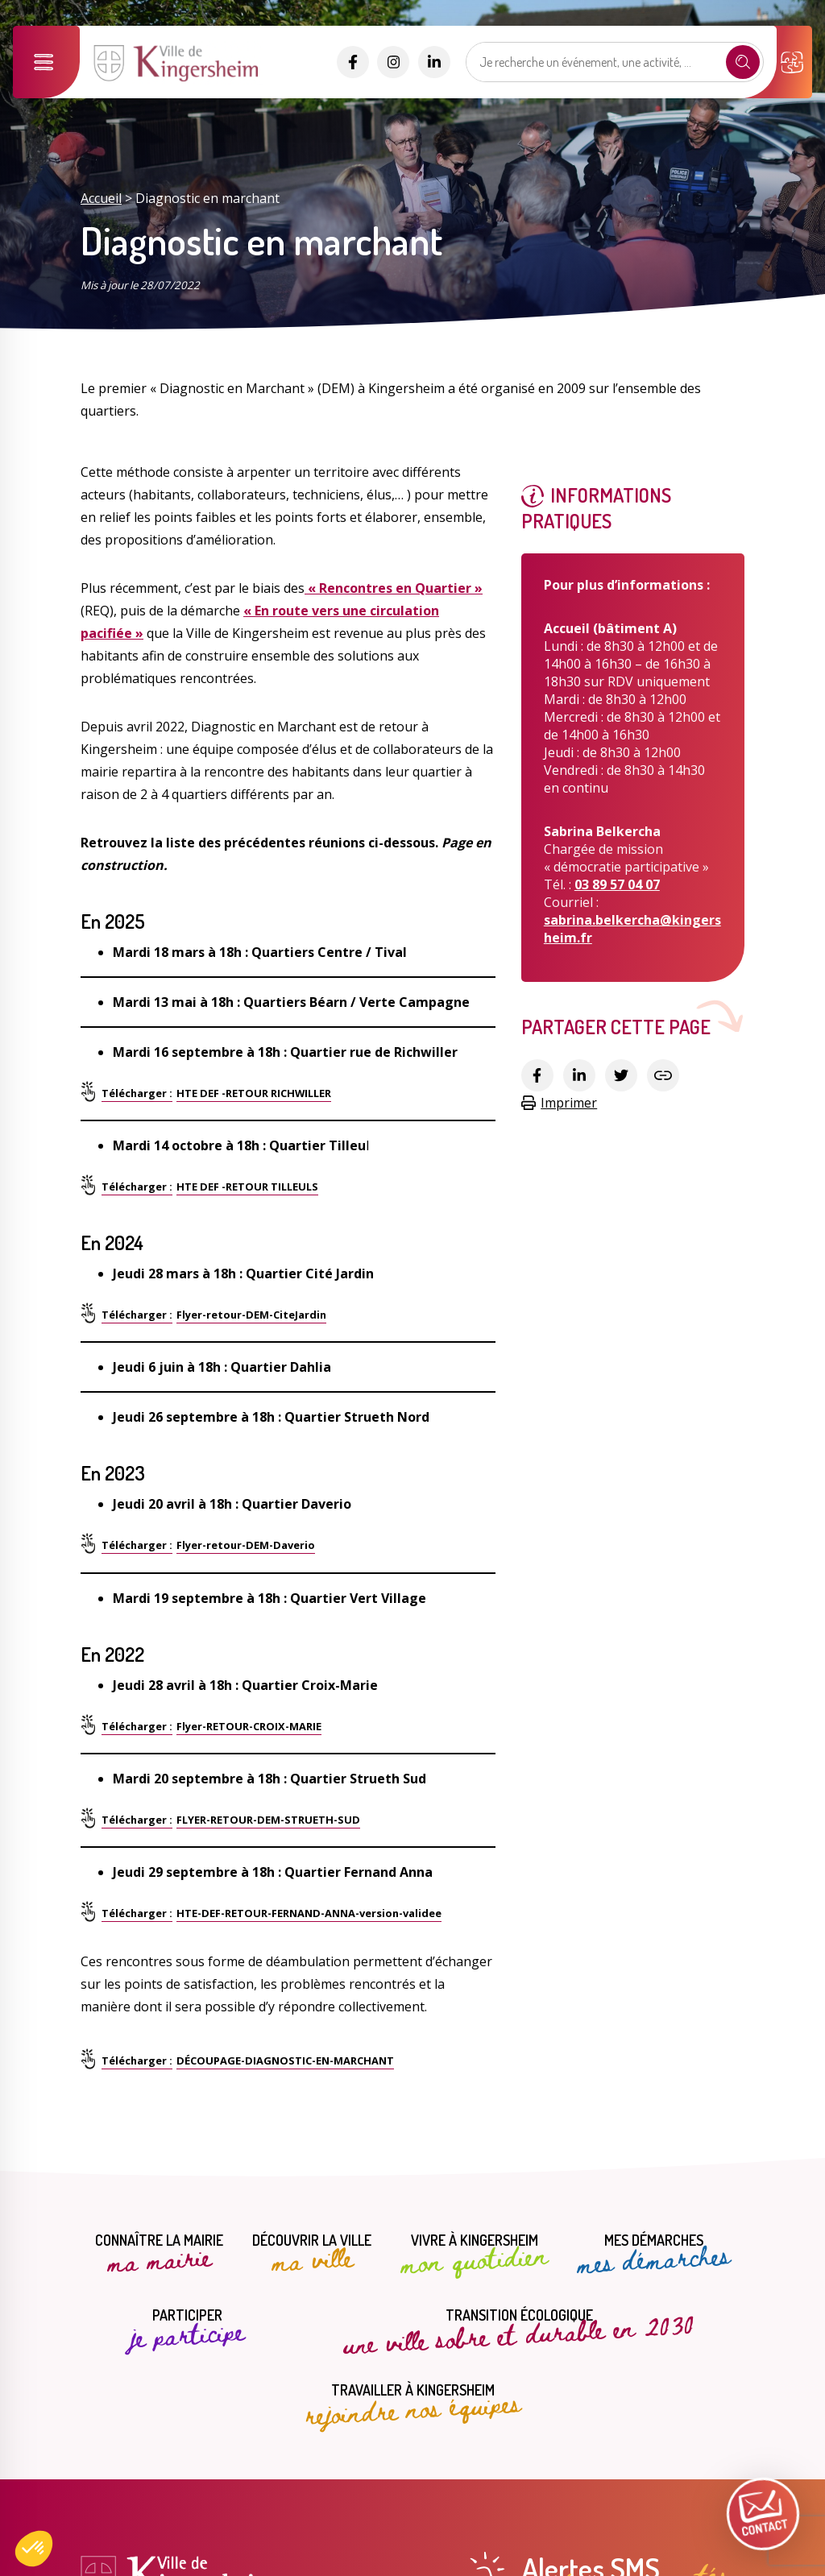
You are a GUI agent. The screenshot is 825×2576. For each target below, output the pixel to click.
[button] (34, 2548)
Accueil (101, 198)
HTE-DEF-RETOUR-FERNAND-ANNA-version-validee (309, 1913)
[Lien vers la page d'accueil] (178, 80)
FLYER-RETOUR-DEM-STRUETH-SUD (268, 1819)
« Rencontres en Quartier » (394, 588)
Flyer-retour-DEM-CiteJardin (251, 1314)
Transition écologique (519, 2328)
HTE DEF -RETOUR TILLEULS (247, 1186)
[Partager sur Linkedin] (579, 1075)
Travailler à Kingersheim (412, 2404)
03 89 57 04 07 (617, 884)
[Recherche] (743, 62)
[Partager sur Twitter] (621, 1075)
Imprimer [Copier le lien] (559, 1103)
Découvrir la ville (311, 2254)
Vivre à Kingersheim (474, 2254)
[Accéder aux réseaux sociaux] (353, 62)
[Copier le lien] (663, 1075)
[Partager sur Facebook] (537, 1075)
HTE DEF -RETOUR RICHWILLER (253, 1093)
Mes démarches (653, 2254)
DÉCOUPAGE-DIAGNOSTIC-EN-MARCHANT (285, 2060)
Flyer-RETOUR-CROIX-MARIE (248, 1726)
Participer (187, 2329)
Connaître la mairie (159, 2254)
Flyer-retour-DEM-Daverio (245, 1545)
